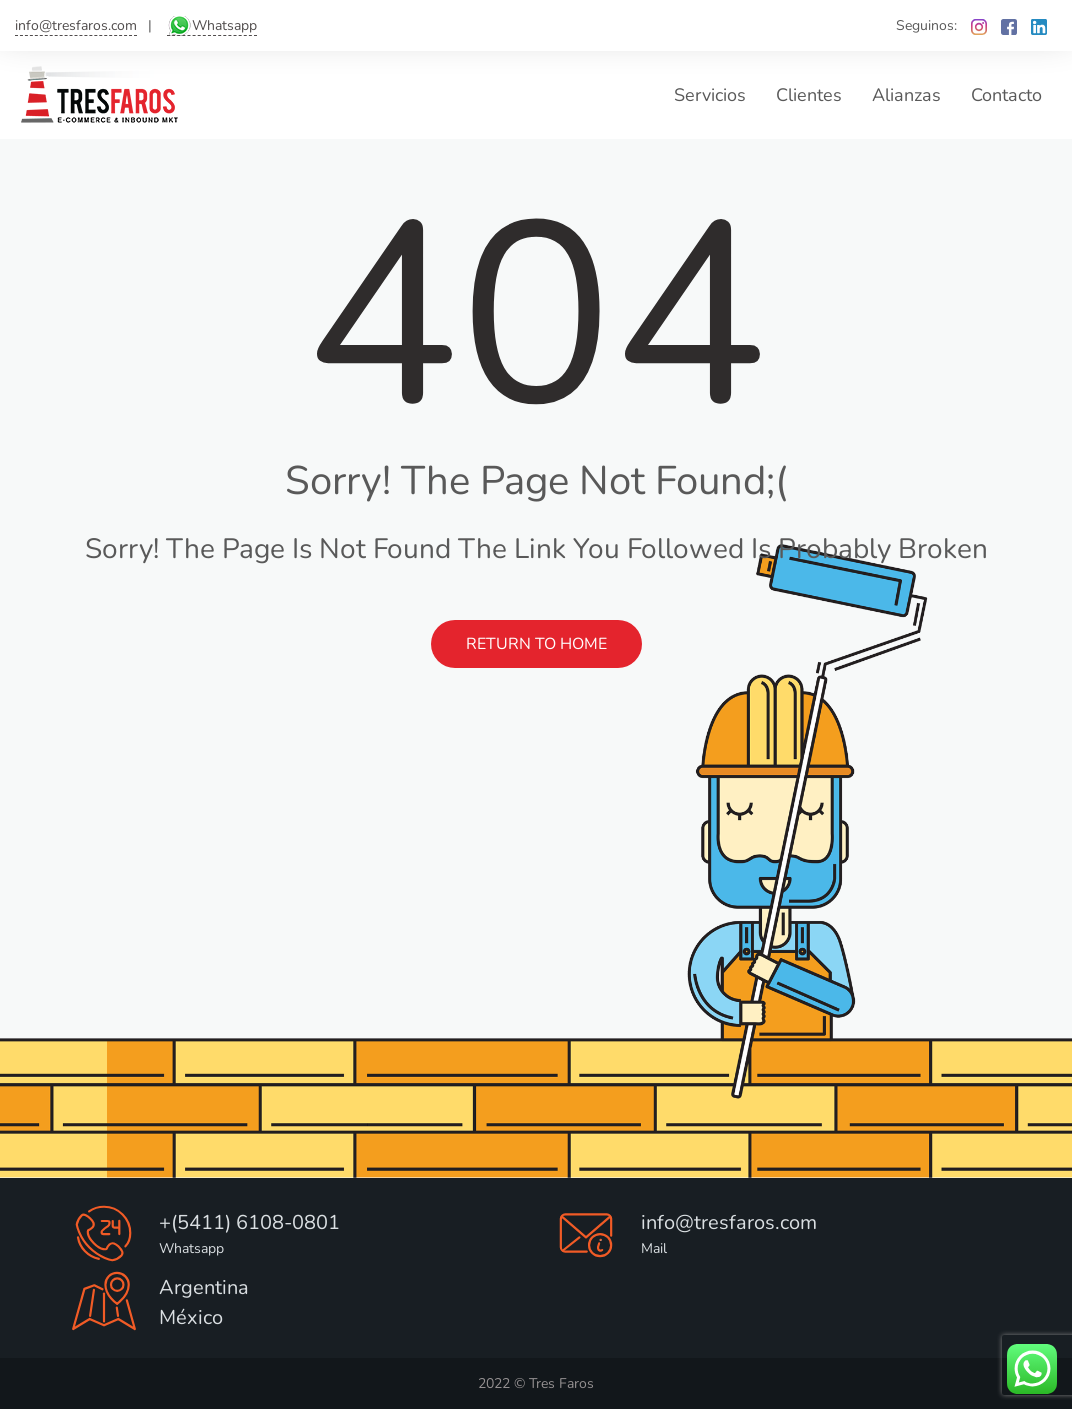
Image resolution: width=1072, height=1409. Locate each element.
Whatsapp (224, 25)
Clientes (809, 95)
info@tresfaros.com (76, 25)
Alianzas (906, 95)
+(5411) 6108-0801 (249, 1222)
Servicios (710, 95)
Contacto (1006, 95)
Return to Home (536, 644)
